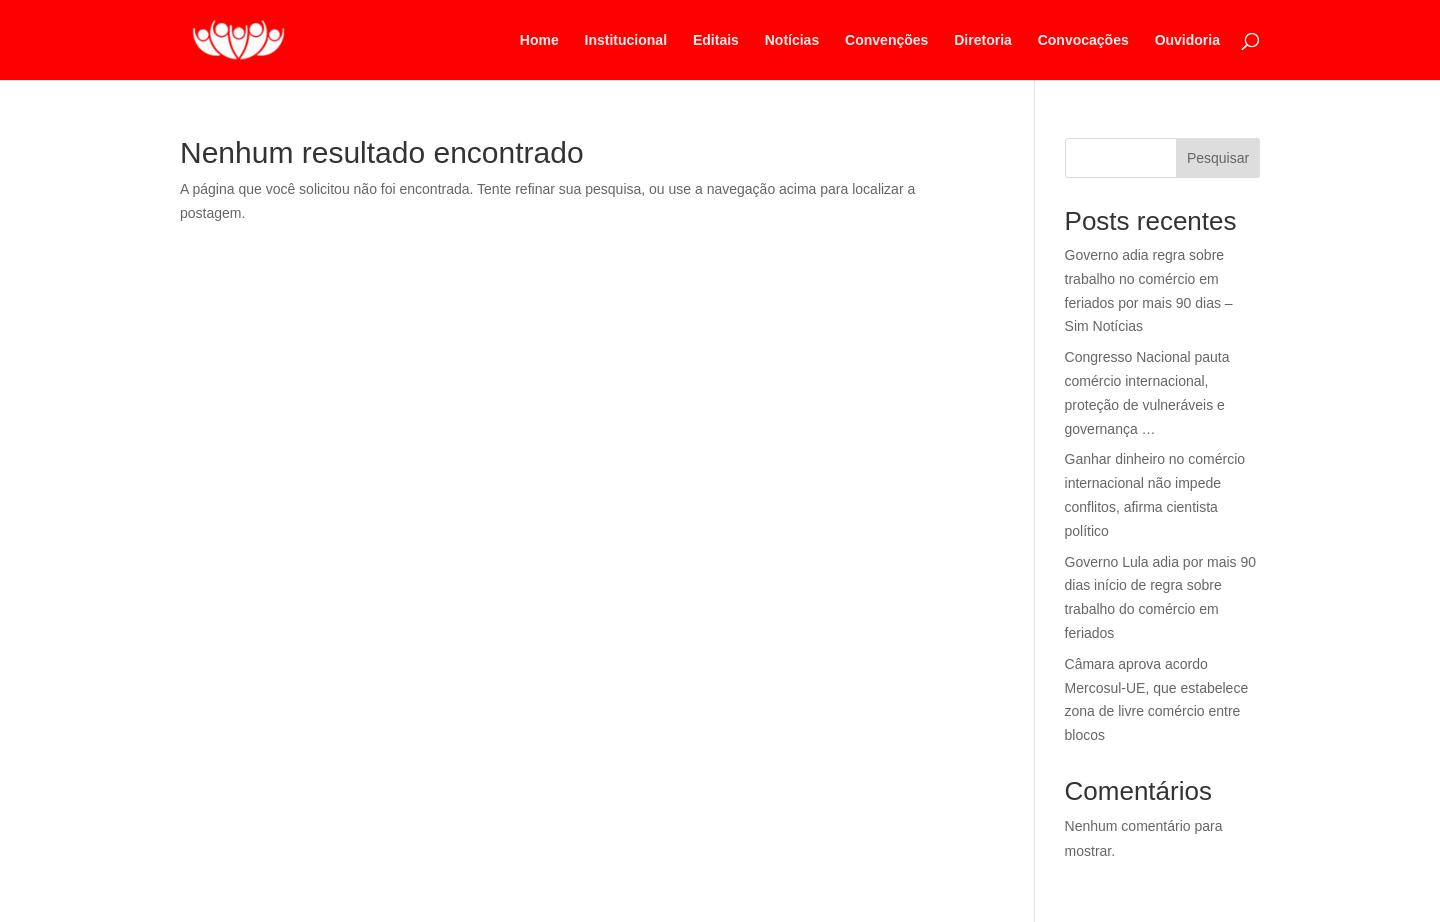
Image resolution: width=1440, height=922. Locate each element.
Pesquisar (1218, 158)
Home (539, 40)
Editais (716, 40)
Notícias (792, 40)
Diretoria (983, 40)
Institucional (626, 40)
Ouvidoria (1187, 40)
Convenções (886, 40)
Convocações (1083, 40)
